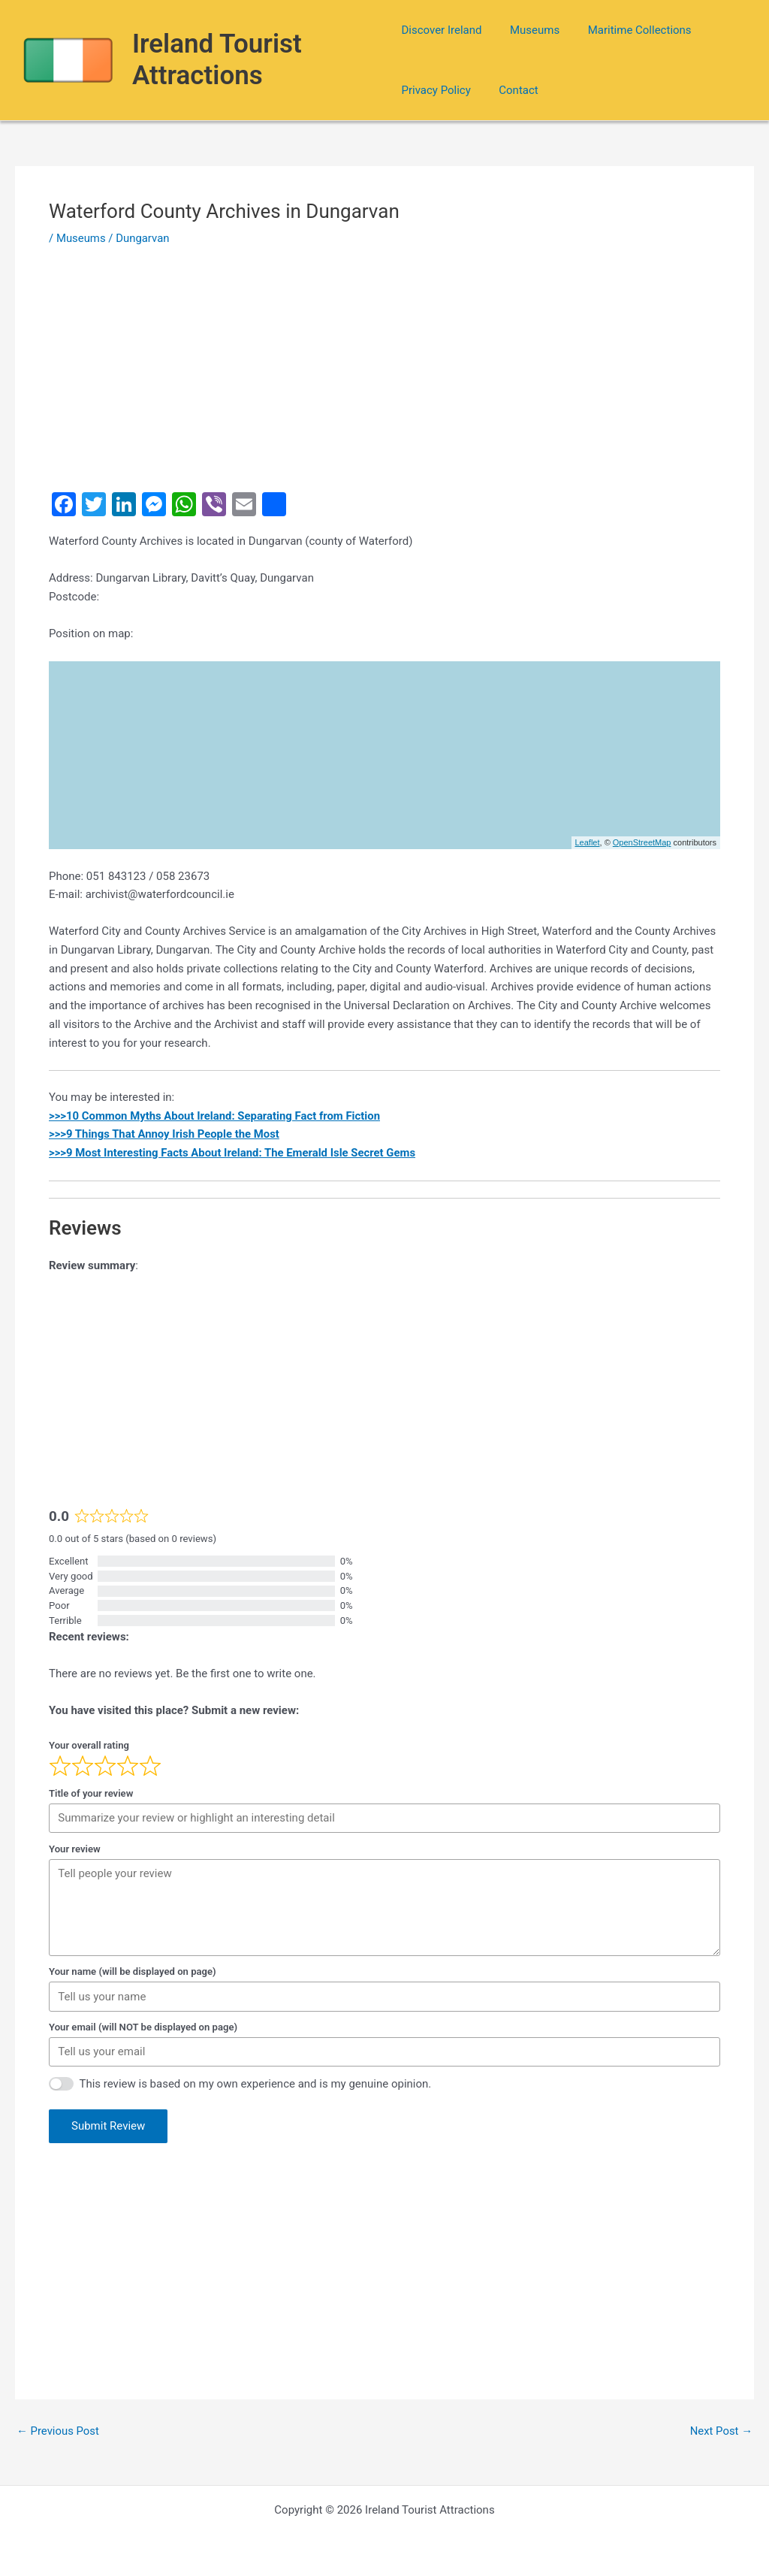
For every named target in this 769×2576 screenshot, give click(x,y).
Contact (512, 90)
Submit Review (108, 2126)
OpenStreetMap (642, 842)
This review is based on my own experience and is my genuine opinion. (256, 2084)
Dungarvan (143, 238)
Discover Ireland (441, 30)
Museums (528, 30)
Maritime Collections (628, 30)
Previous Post (58, 2431)
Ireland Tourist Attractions (218, 60)
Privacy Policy (435, 90)
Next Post (720, 2431)
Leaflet (587, 842)
